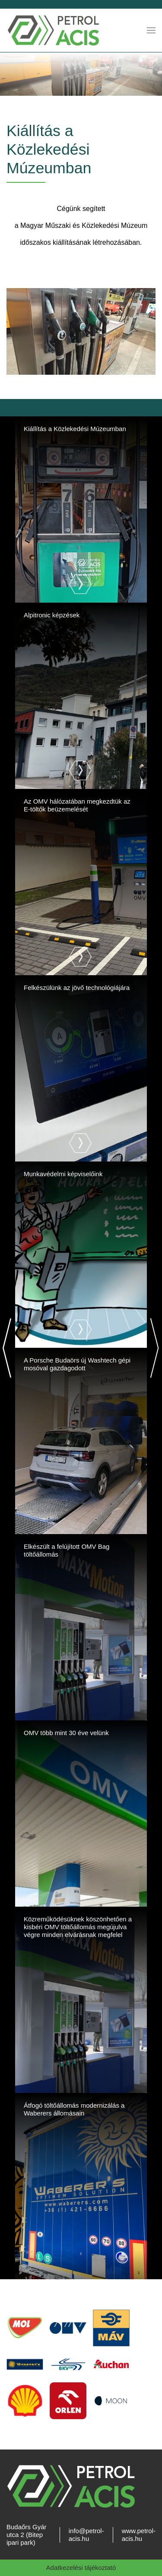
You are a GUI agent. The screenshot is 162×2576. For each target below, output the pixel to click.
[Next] (154, 1347)
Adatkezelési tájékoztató (81, 2567)
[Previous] (7, 1347)
